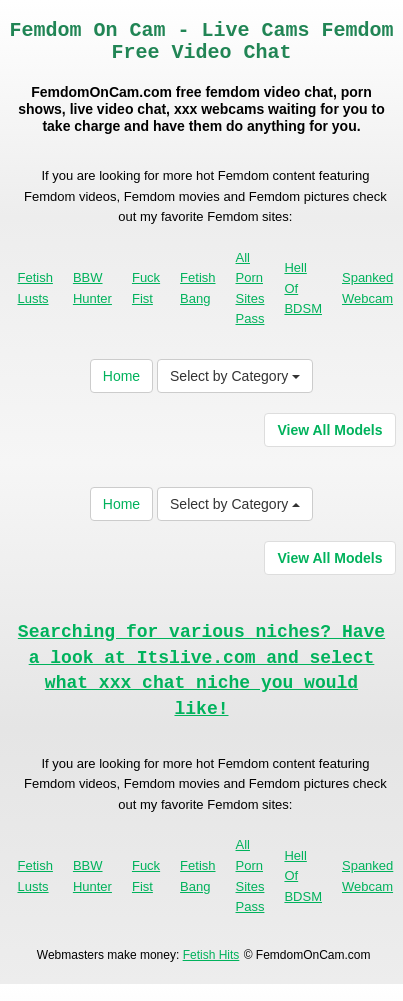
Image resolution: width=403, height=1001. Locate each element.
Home (121, 376)
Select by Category (235, 376)
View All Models (329, 430)
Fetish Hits (211, 955)
